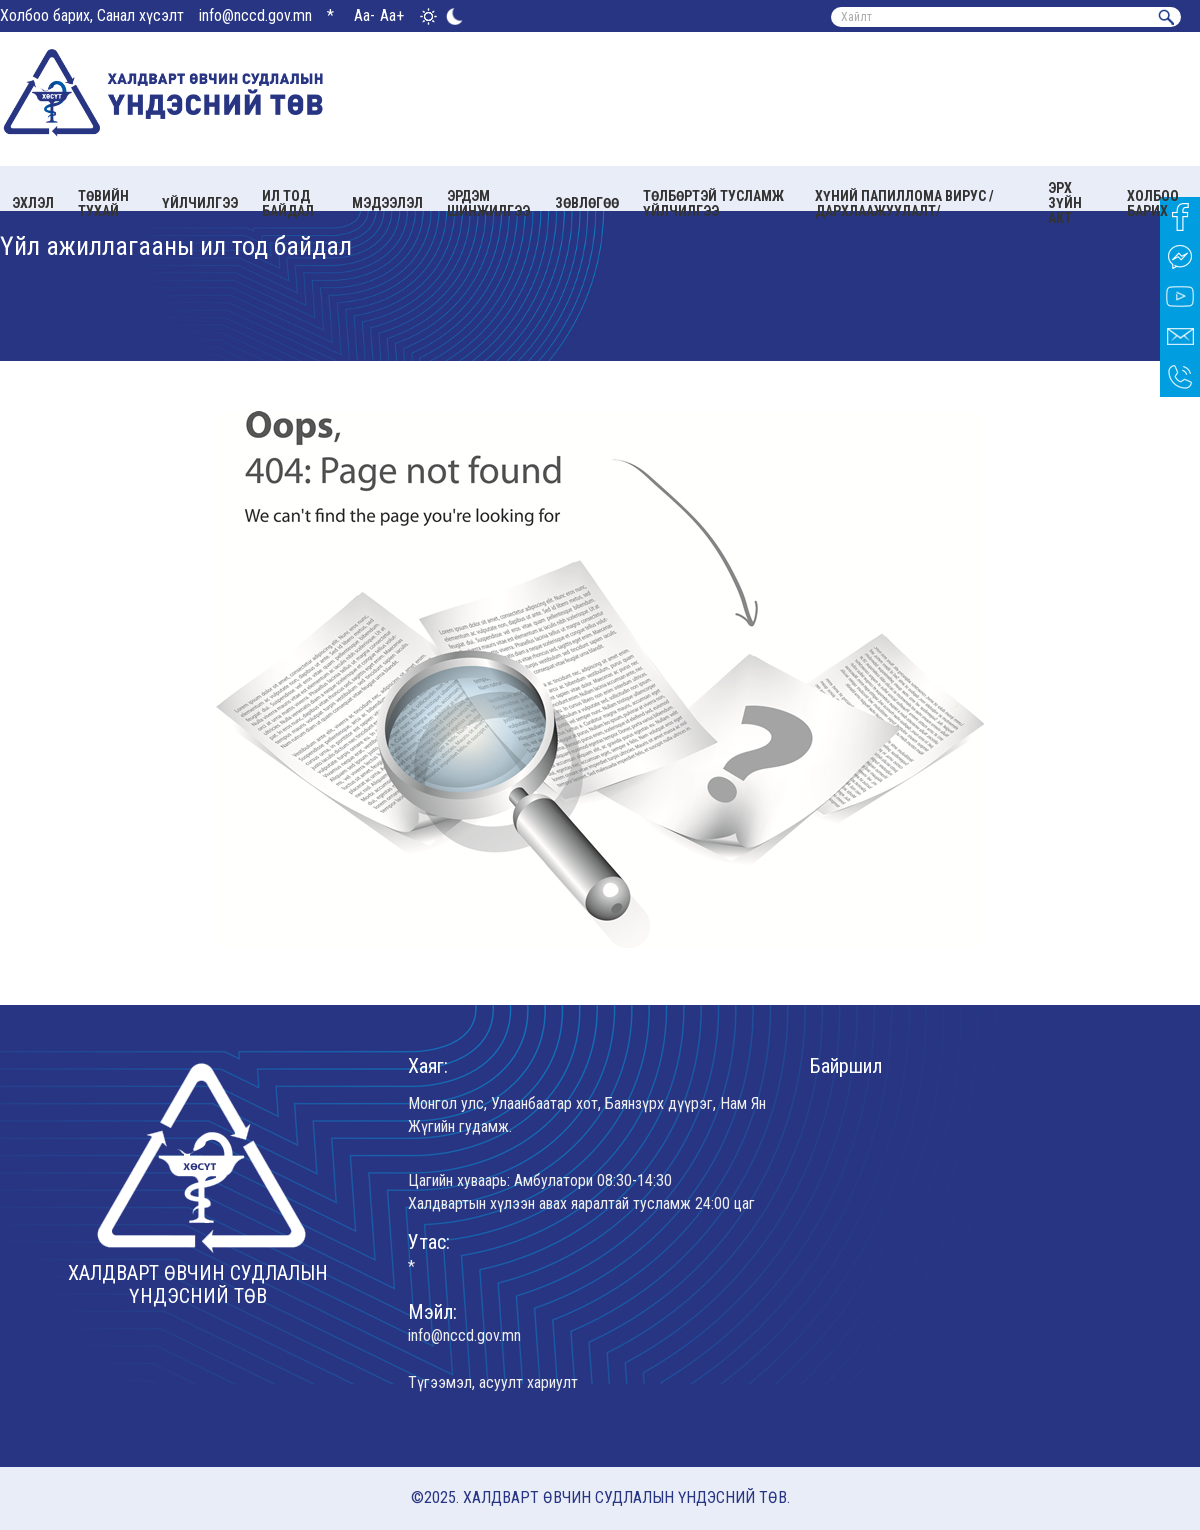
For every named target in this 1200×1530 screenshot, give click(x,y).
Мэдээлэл (387, 203)
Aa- (364, 15)
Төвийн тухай (103, 203)
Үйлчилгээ (200, 203)
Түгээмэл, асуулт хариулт (493, 1382)
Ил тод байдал (288, 203)
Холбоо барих (1153, 203)
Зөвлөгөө (587, 203)
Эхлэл (33, 203)
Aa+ (392, 15)
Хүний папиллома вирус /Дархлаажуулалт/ (904, 203)
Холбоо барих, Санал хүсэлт (92, 15)
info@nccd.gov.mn (255, 15)
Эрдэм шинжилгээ (488, 203)
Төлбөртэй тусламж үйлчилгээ (713, 203)
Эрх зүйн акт (1065, 203)
